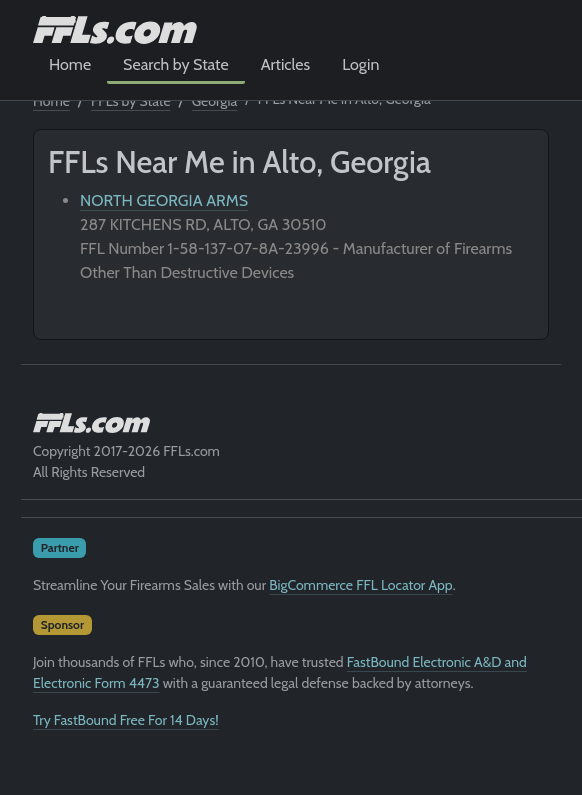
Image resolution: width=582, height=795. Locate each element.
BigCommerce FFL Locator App (360, 585)
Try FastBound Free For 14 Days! (126, 720)
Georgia (214, 101)
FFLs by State (131, 101)
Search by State (176, 64)
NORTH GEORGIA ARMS (164, 200)
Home (70, 64)
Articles (285, 64)
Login (360, 64)
